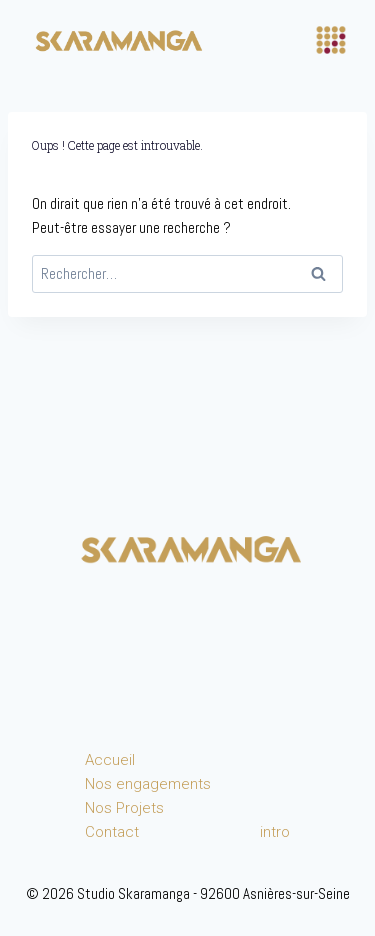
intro (275, 832)
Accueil (110, 760)
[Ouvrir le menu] (331, 40)
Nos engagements (148, 784)
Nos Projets (124, 808)
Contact (112, 832)
